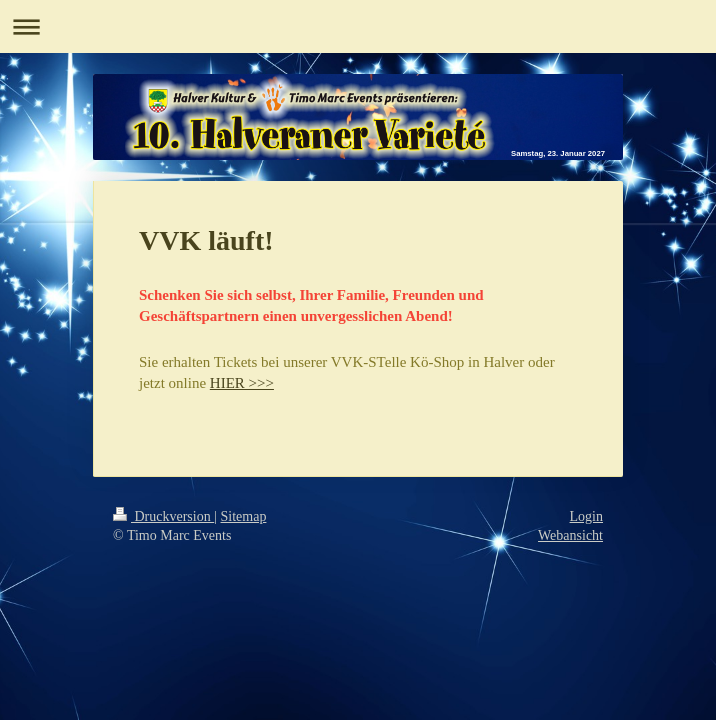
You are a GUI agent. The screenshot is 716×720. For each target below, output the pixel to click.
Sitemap (244, 516)
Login (586, 516)
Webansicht (570, 535)
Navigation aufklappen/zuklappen (358, 26)
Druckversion (163, 516)
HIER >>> (242, 383)
